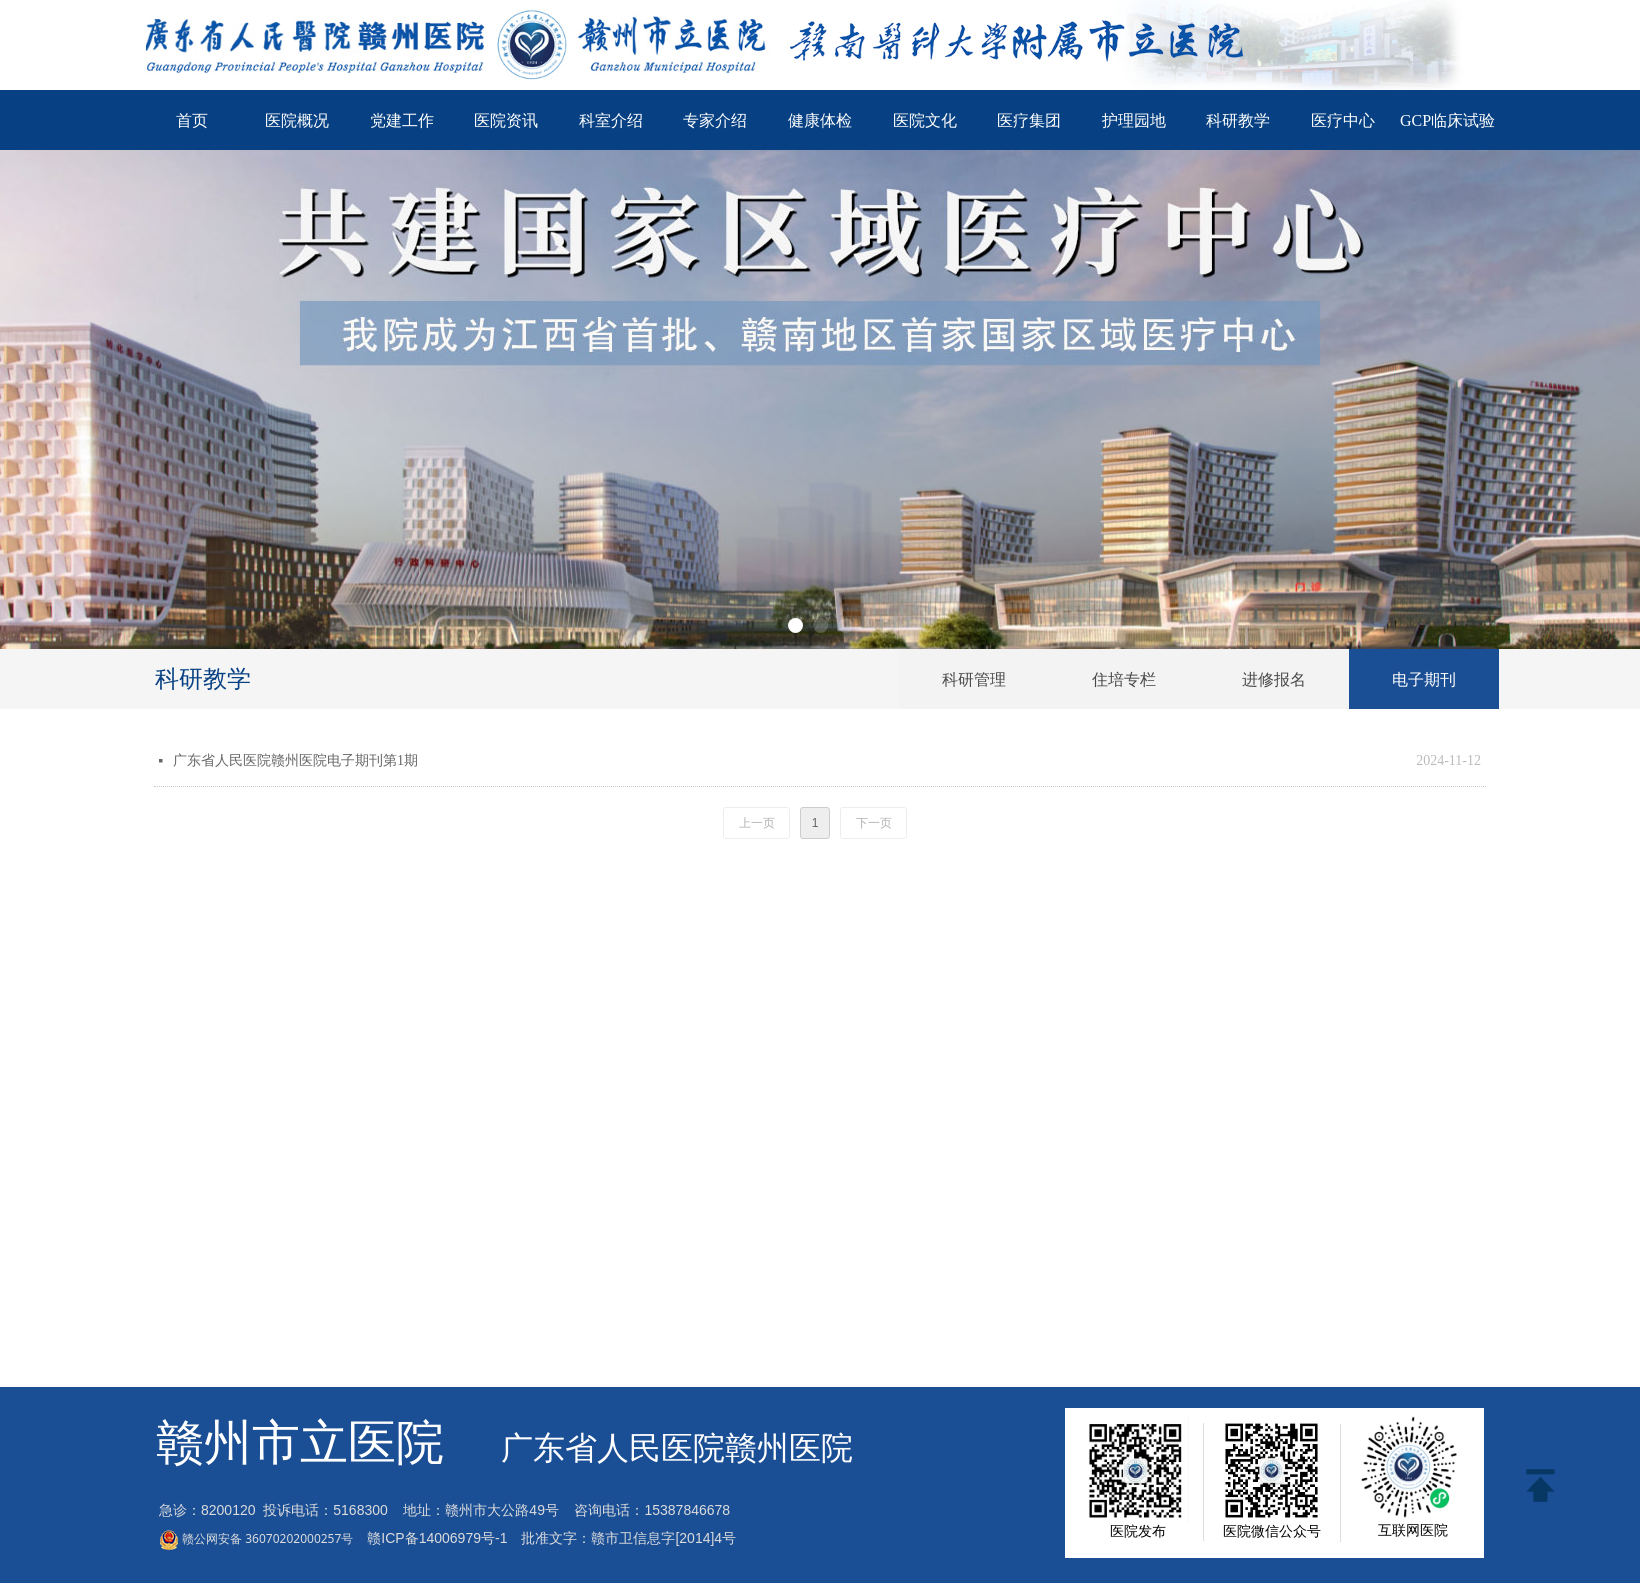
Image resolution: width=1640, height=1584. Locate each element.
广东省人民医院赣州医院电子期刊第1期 (295, 760)
